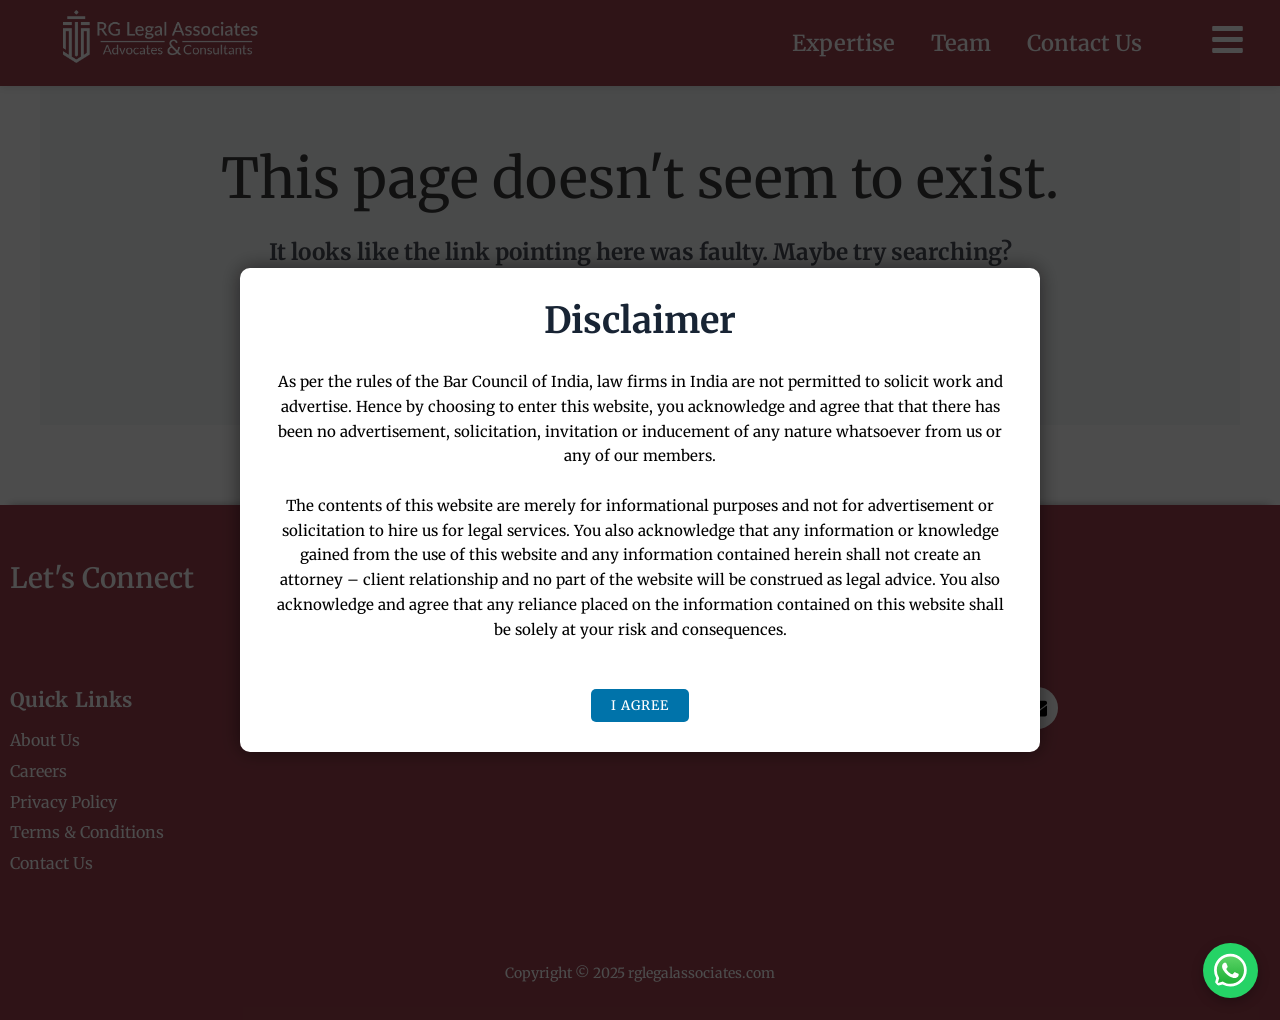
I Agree (640, 705)
